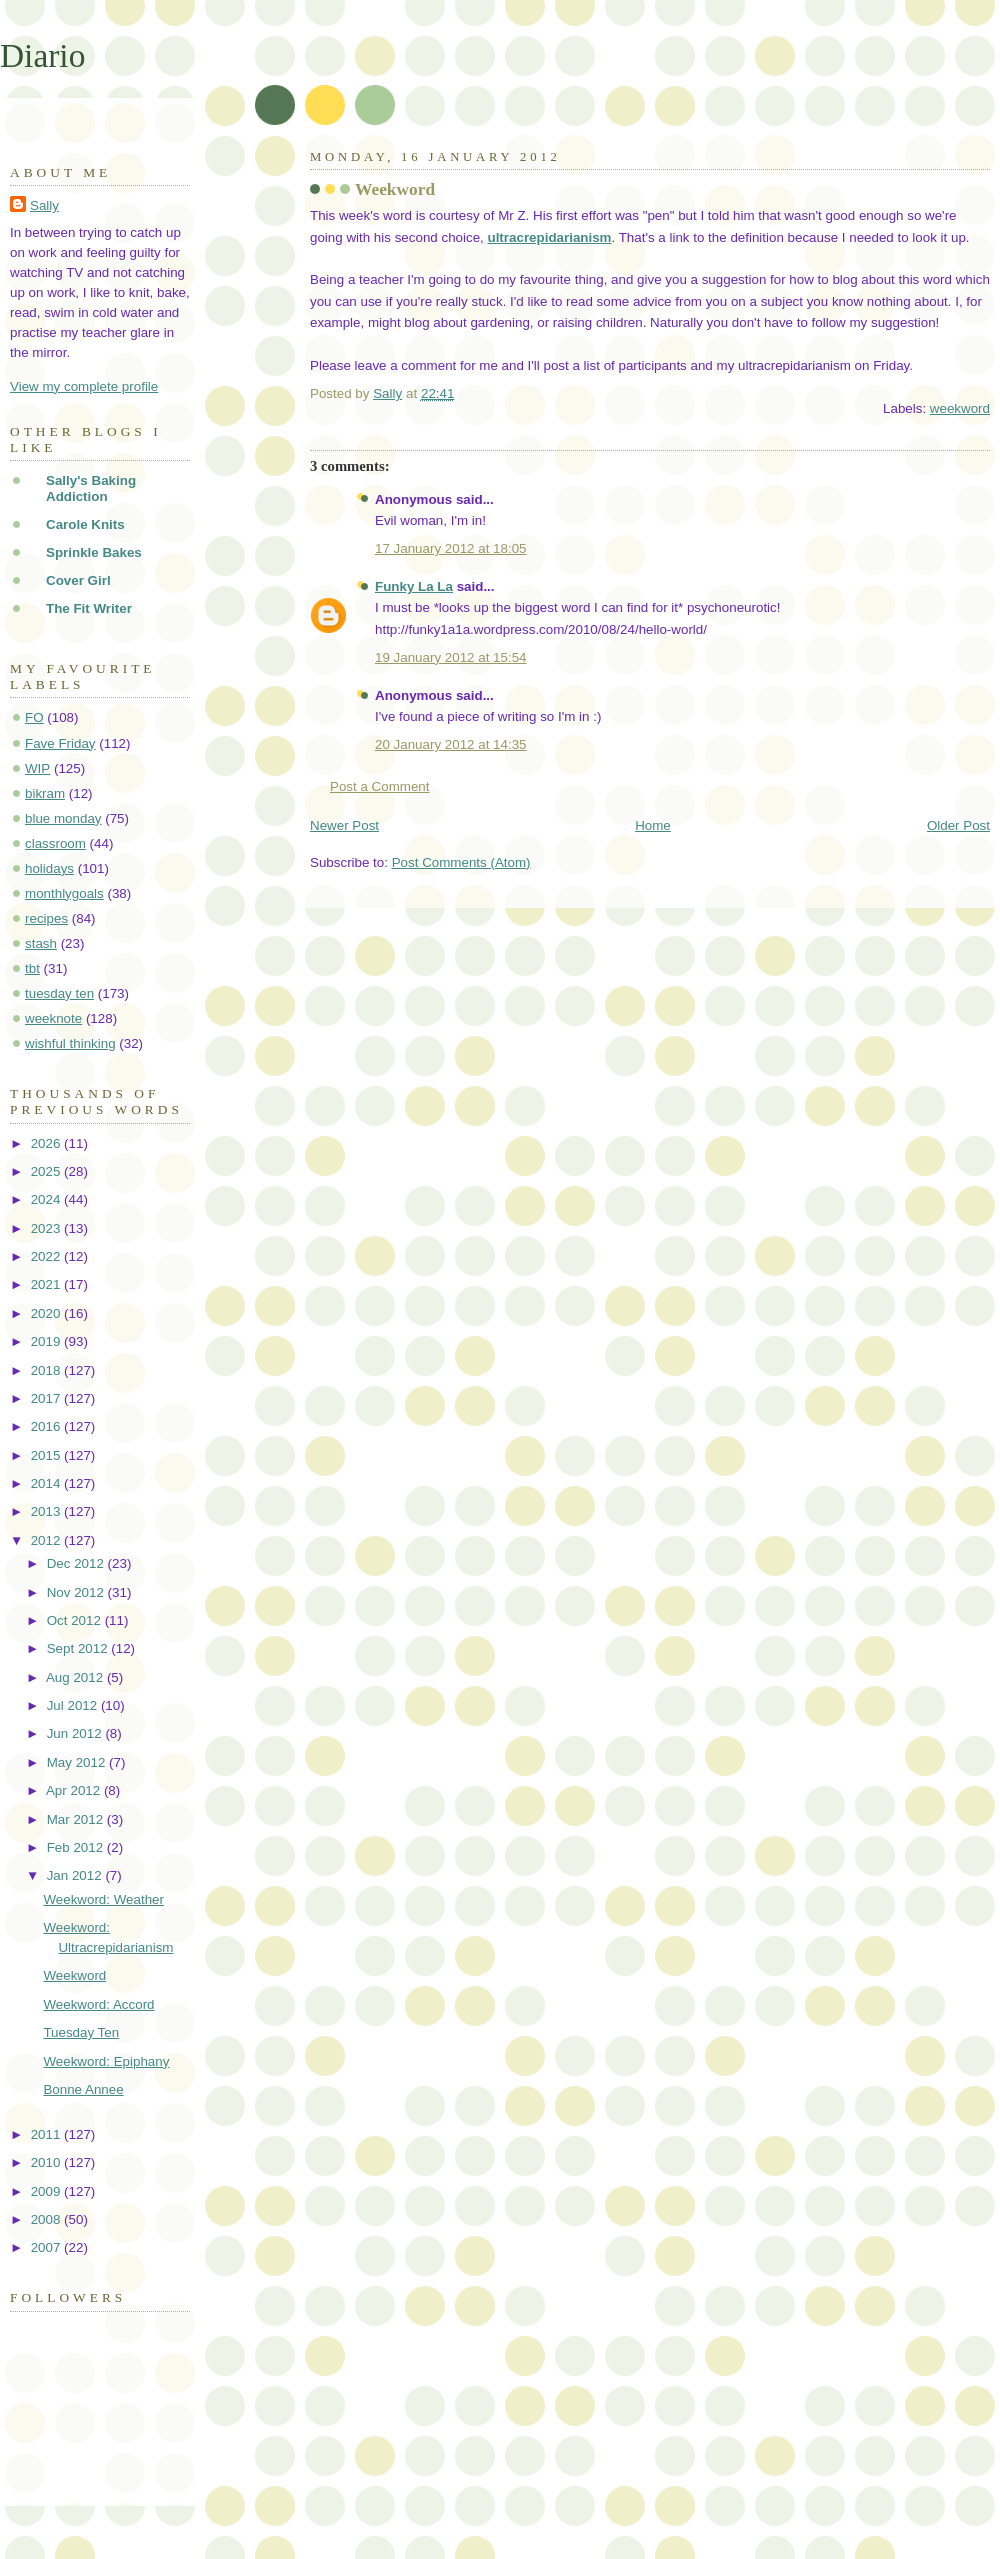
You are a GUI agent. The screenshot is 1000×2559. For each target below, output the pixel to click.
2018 (47, 1370)
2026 (47, 1143)
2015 (47, 1455)
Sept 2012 (79, 1648)
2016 (47, 1426)
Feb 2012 (77, 1847)
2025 (47, 1171)
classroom (55, 843)
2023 (47, 1228)
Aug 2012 (76, 1677)
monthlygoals (64, 893)
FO (34, 717)
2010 (47, 2162)
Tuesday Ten (81, 2032)
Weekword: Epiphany (106, 2061)
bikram (45, 793)
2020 (47, 1313)
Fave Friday (60, 743)
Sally (44, 205)
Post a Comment (380, 786)
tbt (32, 968)
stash (41, 943)
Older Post (958, 825)
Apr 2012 (75, 1790)
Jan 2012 (76, 1875)
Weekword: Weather (103, 1899)
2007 (47, 2247)
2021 (47, 1284)
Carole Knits (85, 524)
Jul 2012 (74, 1705)
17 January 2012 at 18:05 (451, 548)
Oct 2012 (76, 1620)
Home (653, 825)
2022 (47, 1256)
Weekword (74, 1975)
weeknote (53, 1018)
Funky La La (414, 586)
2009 (47, 2191)
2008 (47, 2219)
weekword (960, 408)
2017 (47, 1398)
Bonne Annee (83, 2089)
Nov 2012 (77, 1592)
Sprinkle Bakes (94, 552)
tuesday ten (59, 993)
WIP (37, 768)
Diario (42, 55)
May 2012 (78, 1762)
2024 (47, 1199)
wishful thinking (70, 1043)
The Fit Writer (89, 608)
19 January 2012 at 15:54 (451, 657)
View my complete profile (84, 386)
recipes (46, 918)
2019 (47, 1341)
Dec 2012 (77, 1563)
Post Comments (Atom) (461, 862)
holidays (49, 868)
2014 (47, 1483)
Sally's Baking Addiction (91, 488)
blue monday (63, 818)
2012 (47, 1540)
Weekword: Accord (98, 2004)
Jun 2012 (76, 1733)
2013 (47, 1511)
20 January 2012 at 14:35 (451, 744)
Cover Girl (78, 580)
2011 (47, 2134)
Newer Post (344, 825)
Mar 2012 (77, 1819)
